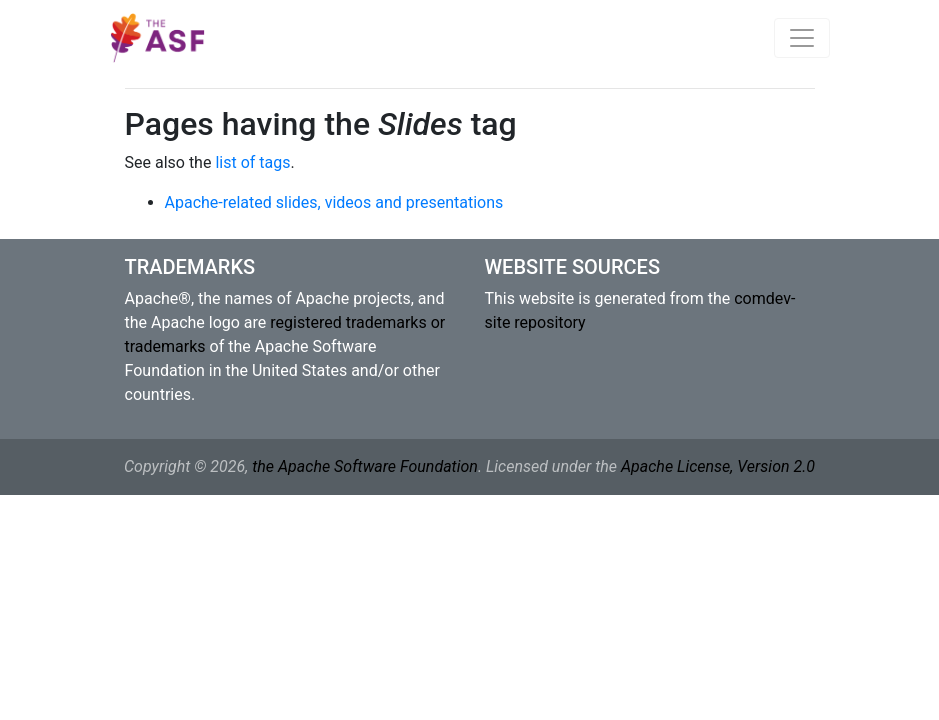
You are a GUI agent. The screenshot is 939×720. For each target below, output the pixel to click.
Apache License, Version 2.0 (718, 466)
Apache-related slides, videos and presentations (334, 202)
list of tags (252, 162)
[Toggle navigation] (802, 38)
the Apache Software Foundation (365, 466)
